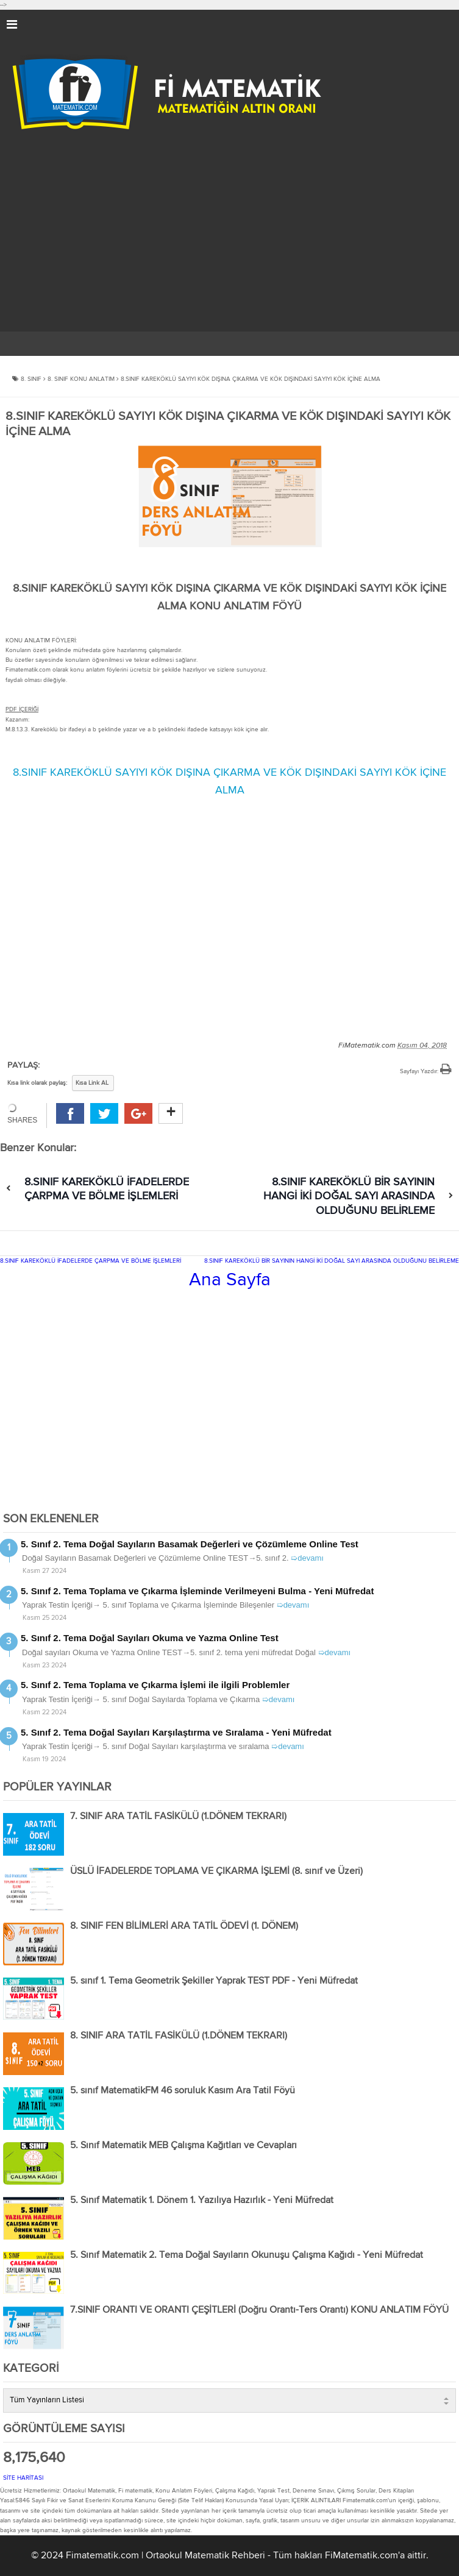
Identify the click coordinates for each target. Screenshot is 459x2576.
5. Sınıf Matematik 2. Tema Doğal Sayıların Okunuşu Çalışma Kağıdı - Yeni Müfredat (246, 2255)
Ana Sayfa (230, 1280)
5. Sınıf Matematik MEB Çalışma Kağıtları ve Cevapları (183, 2146)
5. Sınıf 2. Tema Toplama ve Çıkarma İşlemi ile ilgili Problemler (155, 1685)
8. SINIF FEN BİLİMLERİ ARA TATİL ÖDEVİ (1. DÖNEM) (184, 1926)
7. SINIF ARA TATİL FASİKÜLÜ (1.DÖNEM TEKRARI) (178, 1817)
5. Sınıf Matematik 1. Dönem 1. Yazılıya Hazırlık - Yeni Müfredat (201, 2200)
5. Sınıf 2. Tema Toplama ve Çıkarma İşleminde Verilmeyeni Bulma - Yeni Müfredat (197, 1591)
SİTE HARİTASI (23, 2478)
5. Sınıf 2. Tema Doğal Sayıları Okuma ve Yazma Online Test (150, 1638)
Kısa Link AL (92, 1083)
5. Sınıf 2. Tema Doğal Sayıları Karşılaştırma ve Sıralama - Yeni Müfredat (176, 1732)
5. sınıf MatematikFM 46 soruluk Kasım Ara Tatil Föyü (182, 2091)
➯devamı (307, 1558)
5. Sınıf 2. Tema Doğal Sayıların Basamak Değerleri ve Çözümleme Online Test (189, 1544)
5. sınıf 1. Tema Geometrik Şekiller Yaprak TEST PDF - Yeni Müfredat (214, 1981)
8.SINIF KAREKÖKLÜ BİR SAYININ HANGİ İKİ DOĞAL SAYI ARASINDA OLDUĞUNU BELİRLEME (349, 1196)
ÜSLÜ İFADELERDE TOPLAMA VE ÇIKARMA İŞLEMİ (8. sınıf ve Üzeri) (216, 1871)
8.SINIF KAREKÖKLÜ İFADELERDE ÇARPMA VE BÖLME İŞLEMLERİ (90, 1261)
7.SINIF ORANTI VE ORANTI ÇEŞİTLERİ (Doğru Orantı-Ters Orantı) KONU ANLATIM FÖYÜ (259, 2310)
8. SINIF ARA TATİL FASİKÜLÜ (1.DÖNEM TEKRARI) (178, 2036)
